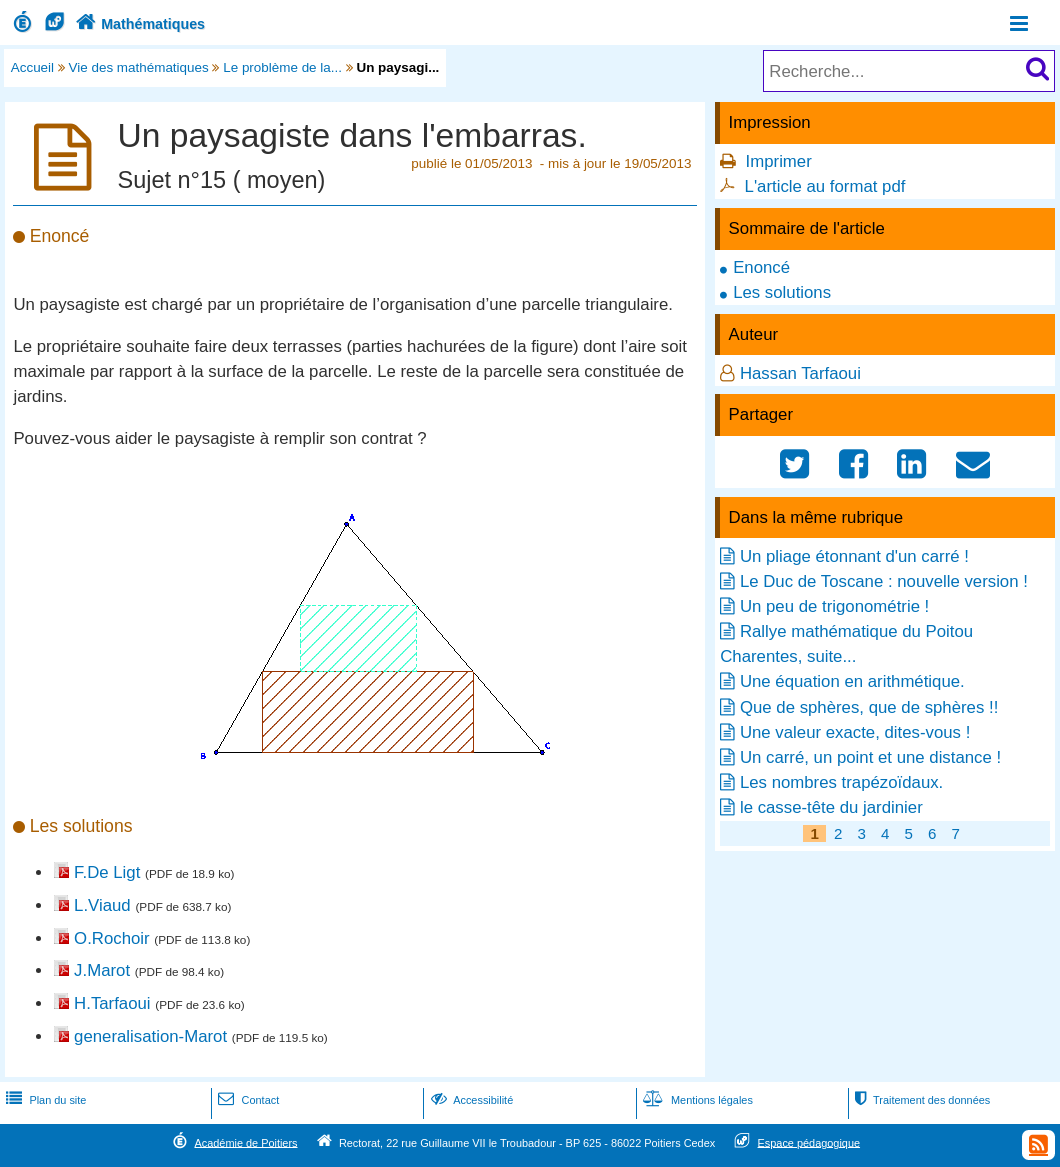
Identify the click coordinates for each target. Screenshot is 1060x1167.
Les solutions (782, 292)
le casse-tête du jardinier (831, 807)
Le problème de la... (282, 67)
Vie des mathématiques (139, 67)
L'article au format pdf (825, 186)
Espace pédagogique (809, 1142)
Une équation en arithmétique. (852, 681)
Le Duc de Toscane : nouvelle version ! (884, 581)
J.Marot (102, 970)
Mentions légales (696, 1100)
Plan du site (44, 1100)
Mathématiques (138, 24)
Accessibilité (470, 1100)
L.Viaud (102, 905)
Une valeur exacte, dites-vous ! (855, 732)
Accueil (32, 67)
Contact (246, 1100)
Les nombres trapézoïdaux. (841, 782)
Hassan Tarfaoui (800, 373)
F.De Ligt (107, 872)
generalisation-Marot (150, 1036)
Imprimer (779, 161)
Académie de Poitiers (245, 1142)
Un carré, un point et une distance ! (870, 757)
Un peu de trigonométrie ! (834, 606)
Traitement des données (920, 1100)
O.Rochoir (112, 938)
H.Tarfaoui (112, 1003)
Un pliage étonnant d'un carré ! (854, 556)
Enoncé (761, 267)
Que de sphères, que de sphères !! (869, 707)
